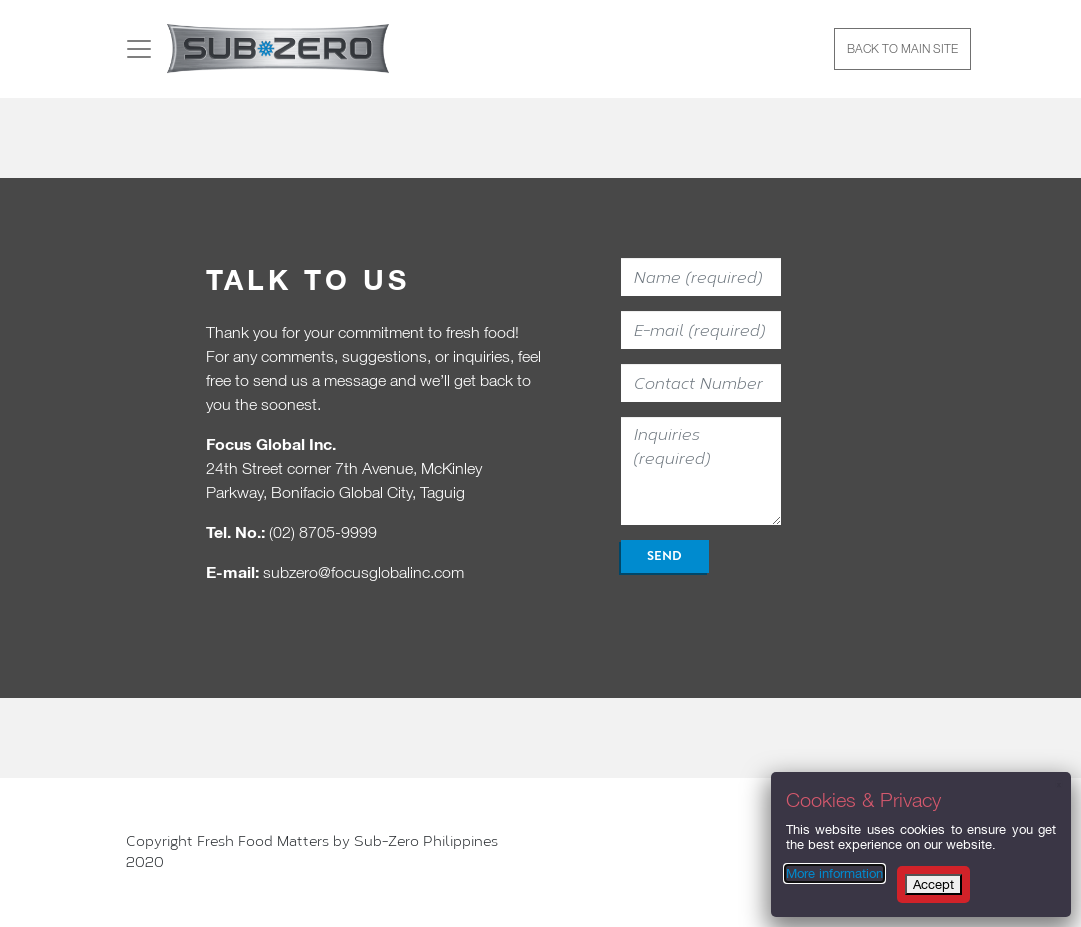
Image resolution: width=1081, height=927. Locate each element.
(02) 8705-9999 (323, 532)
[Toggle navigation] (139, 49)
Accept (933, 884)
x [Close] (1059, 784)
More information (834, 873)
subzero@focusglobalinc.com (363, 572)
